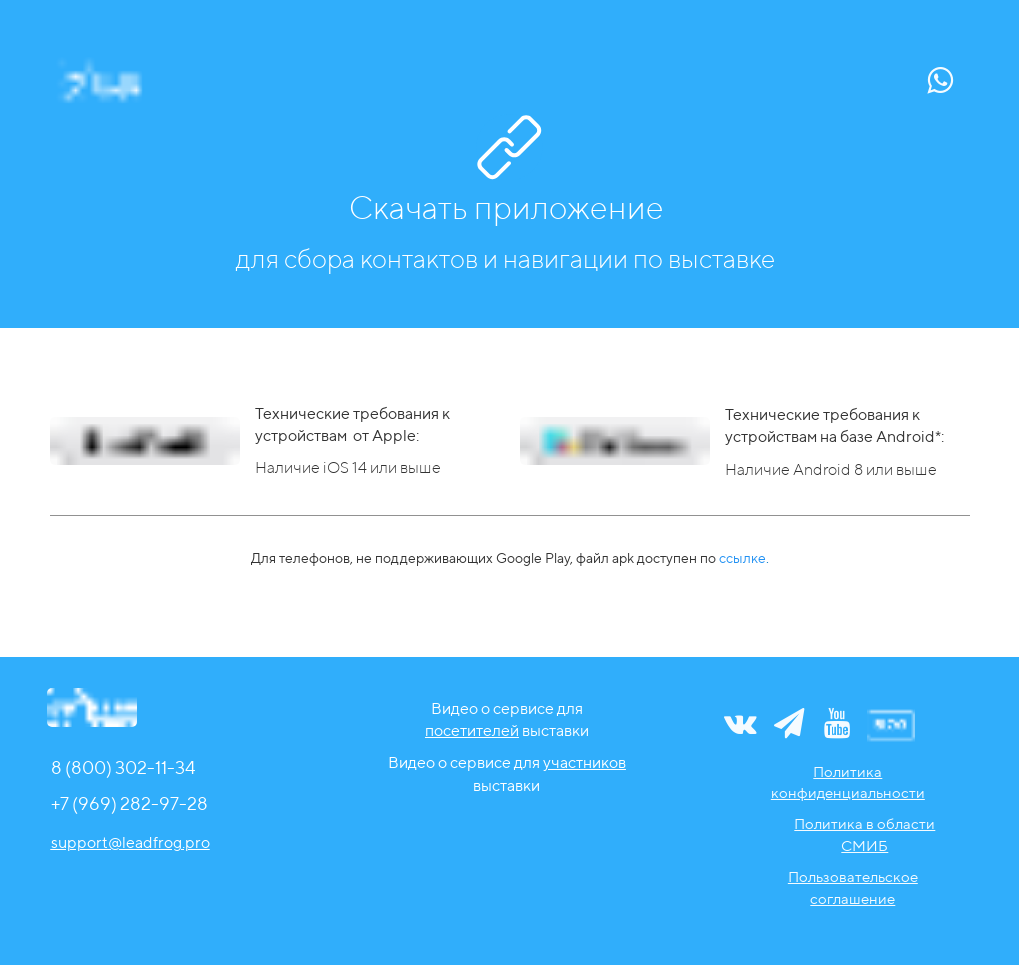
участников (584, 762)
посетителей (472, 730)
